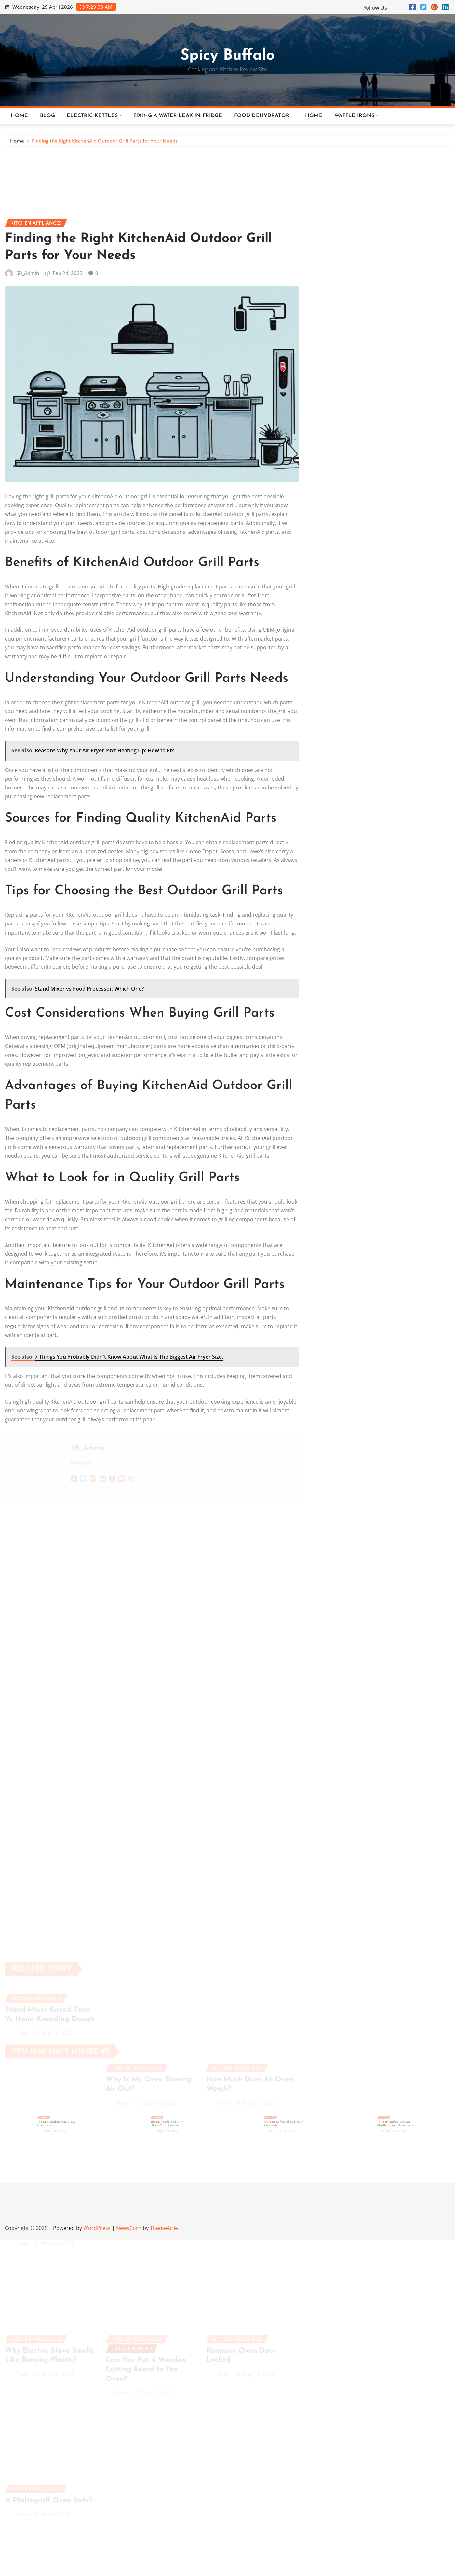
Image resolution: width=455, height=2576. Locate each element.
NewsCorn (128, 2228)
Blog (47, 115)
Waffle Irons (356, 115)
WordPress (97, 2228)
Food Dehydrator (263, 115)
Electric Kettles (94, 115)
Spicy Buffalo (227, 55)
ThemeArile (164, 2228)
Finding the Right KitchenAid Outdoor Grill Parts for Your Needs (105, 144)
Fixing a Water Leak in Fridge (177, 115)
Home (19, 115)
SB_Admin (27, 594)
